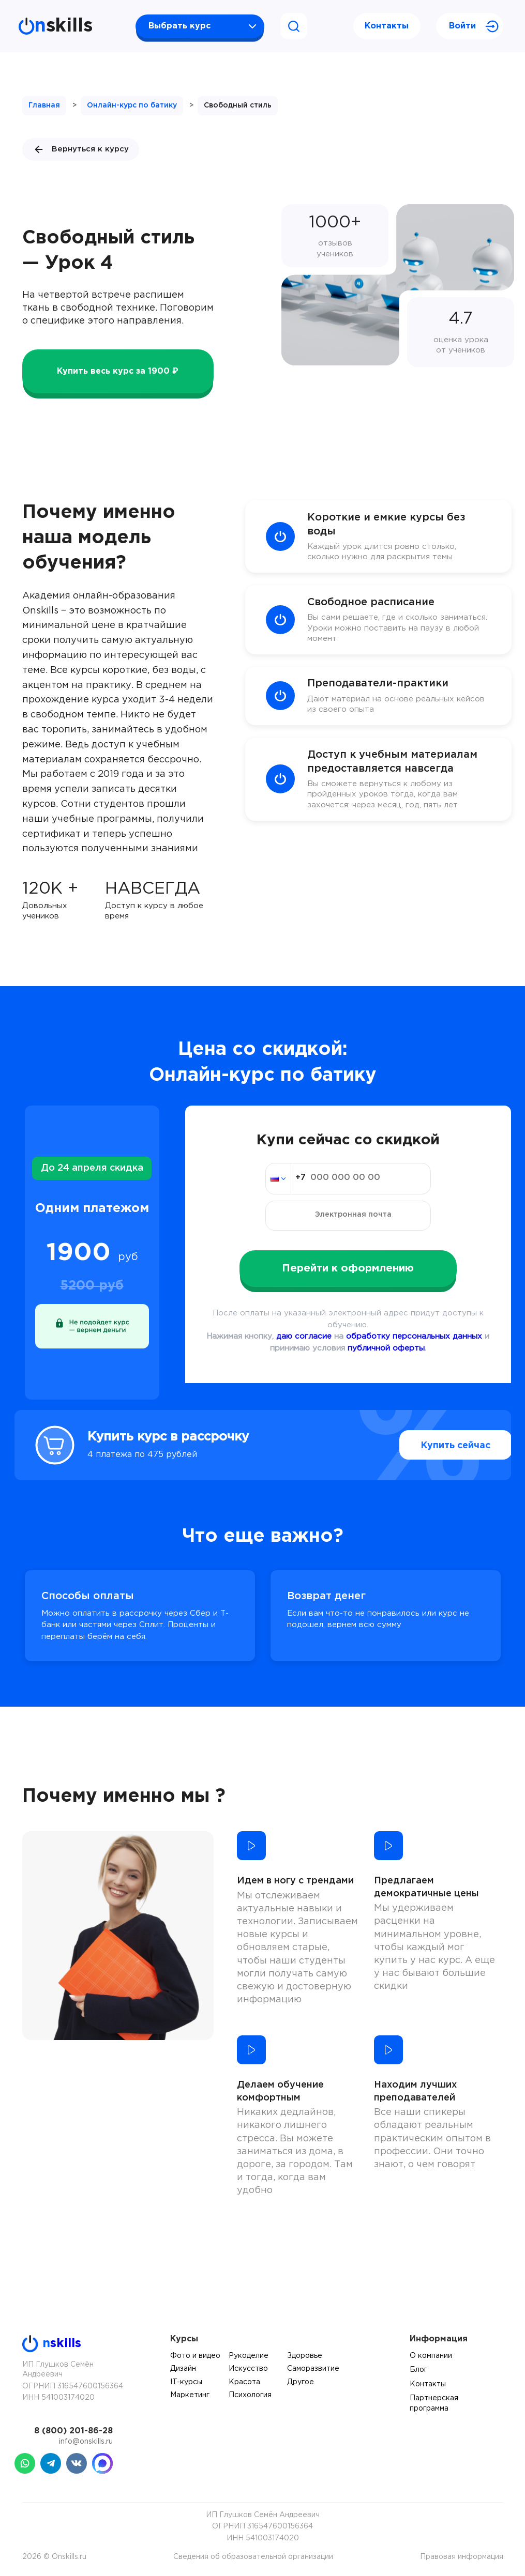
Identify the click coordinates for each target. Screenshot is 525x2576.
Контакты (387, 26)
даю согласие (304, 1336)
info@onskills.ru (86, 2442)
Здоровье (304, 2356)
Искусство (248, 2369)
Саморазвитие (313, 2369)
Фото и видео (195, 2356)
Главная (44, 105)
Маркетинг (189, 2395)
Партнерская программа (434, 2403)
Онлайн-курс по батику (132, 105)
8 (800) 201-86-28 (73, 2431)
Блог (418, 2370)
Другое (300, 2382)
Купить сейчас (433, 1445)
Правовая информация (461, 2557)
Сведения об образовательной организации (253, 2557)
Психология (250, 2395)
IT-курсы (186, 2382)
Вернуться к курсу (81, 149)
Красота (244, 2382)
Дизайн (183, 2369)
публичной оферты (386, 1348)
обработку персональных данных (414, 1336)
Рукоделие (248, 2356)
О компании (431, 2356)
